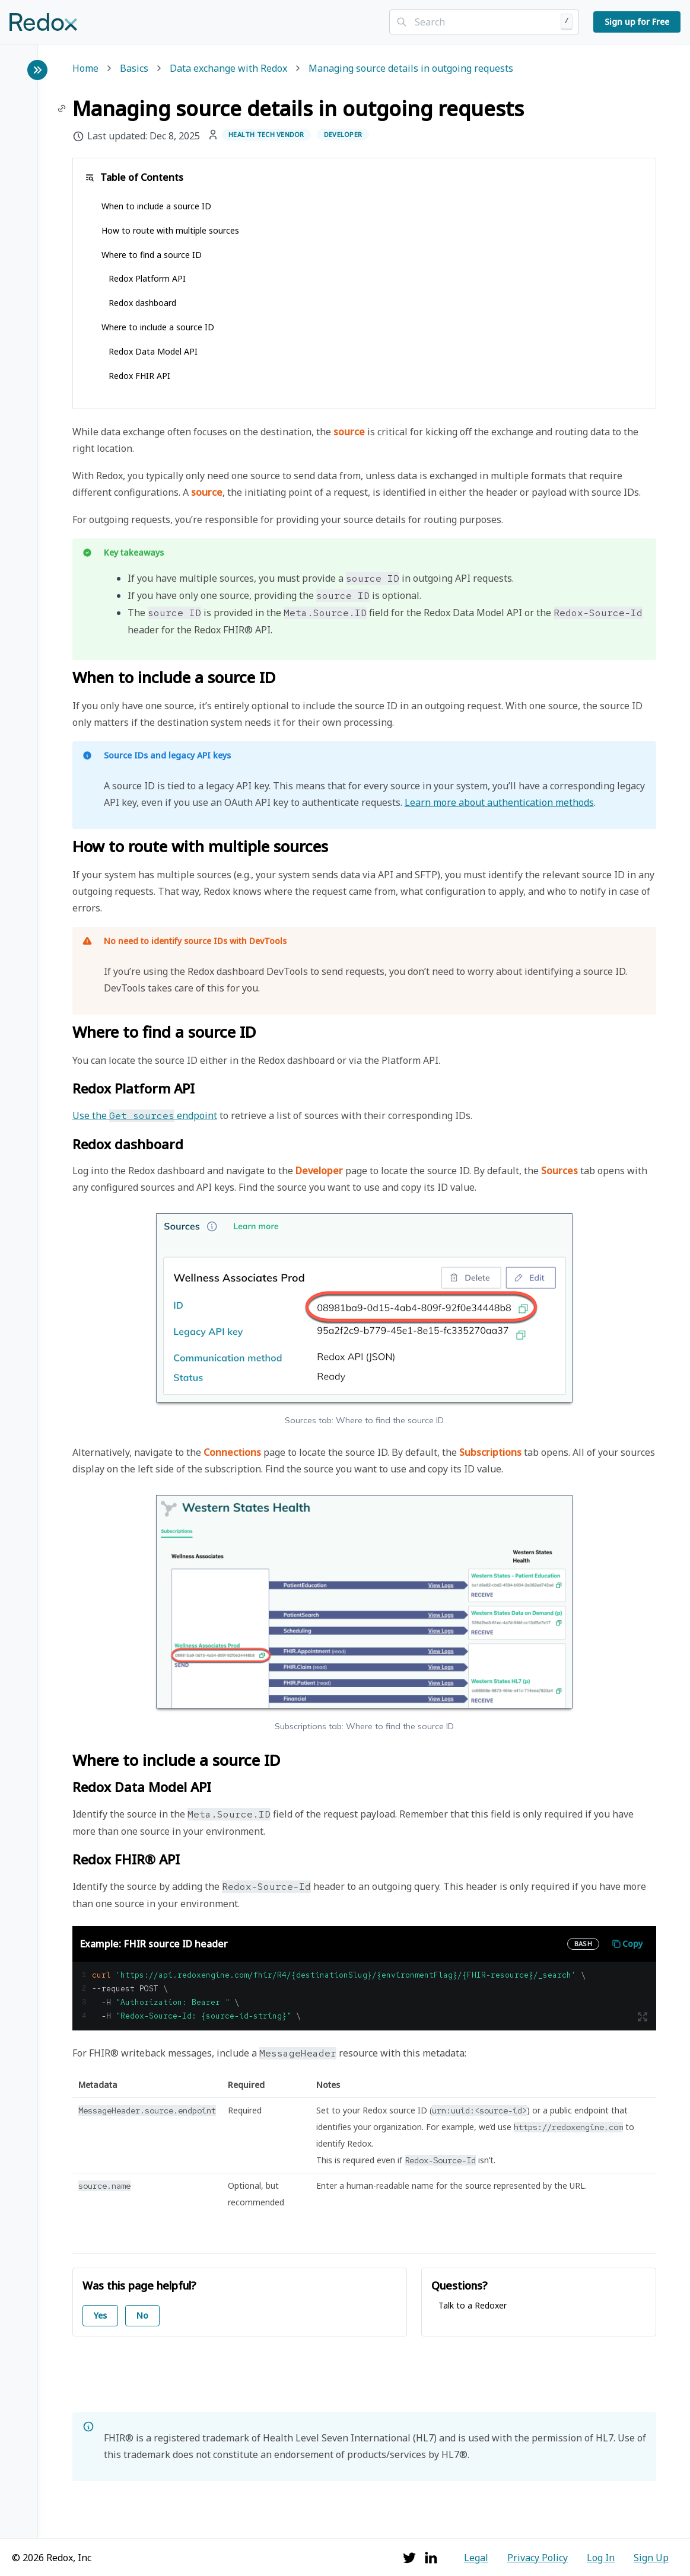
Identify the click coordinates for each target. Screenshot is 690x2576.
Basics (134, 69)
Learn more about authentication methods (499, 802)
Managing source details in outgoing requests (411, 69)
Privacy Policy (537, 2557)
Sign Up (651, 2557)
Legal (476, 2557)
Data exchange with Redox (228, 69)
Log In (601, 2557)
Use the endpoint (144, 1115)
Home (85, 69)
